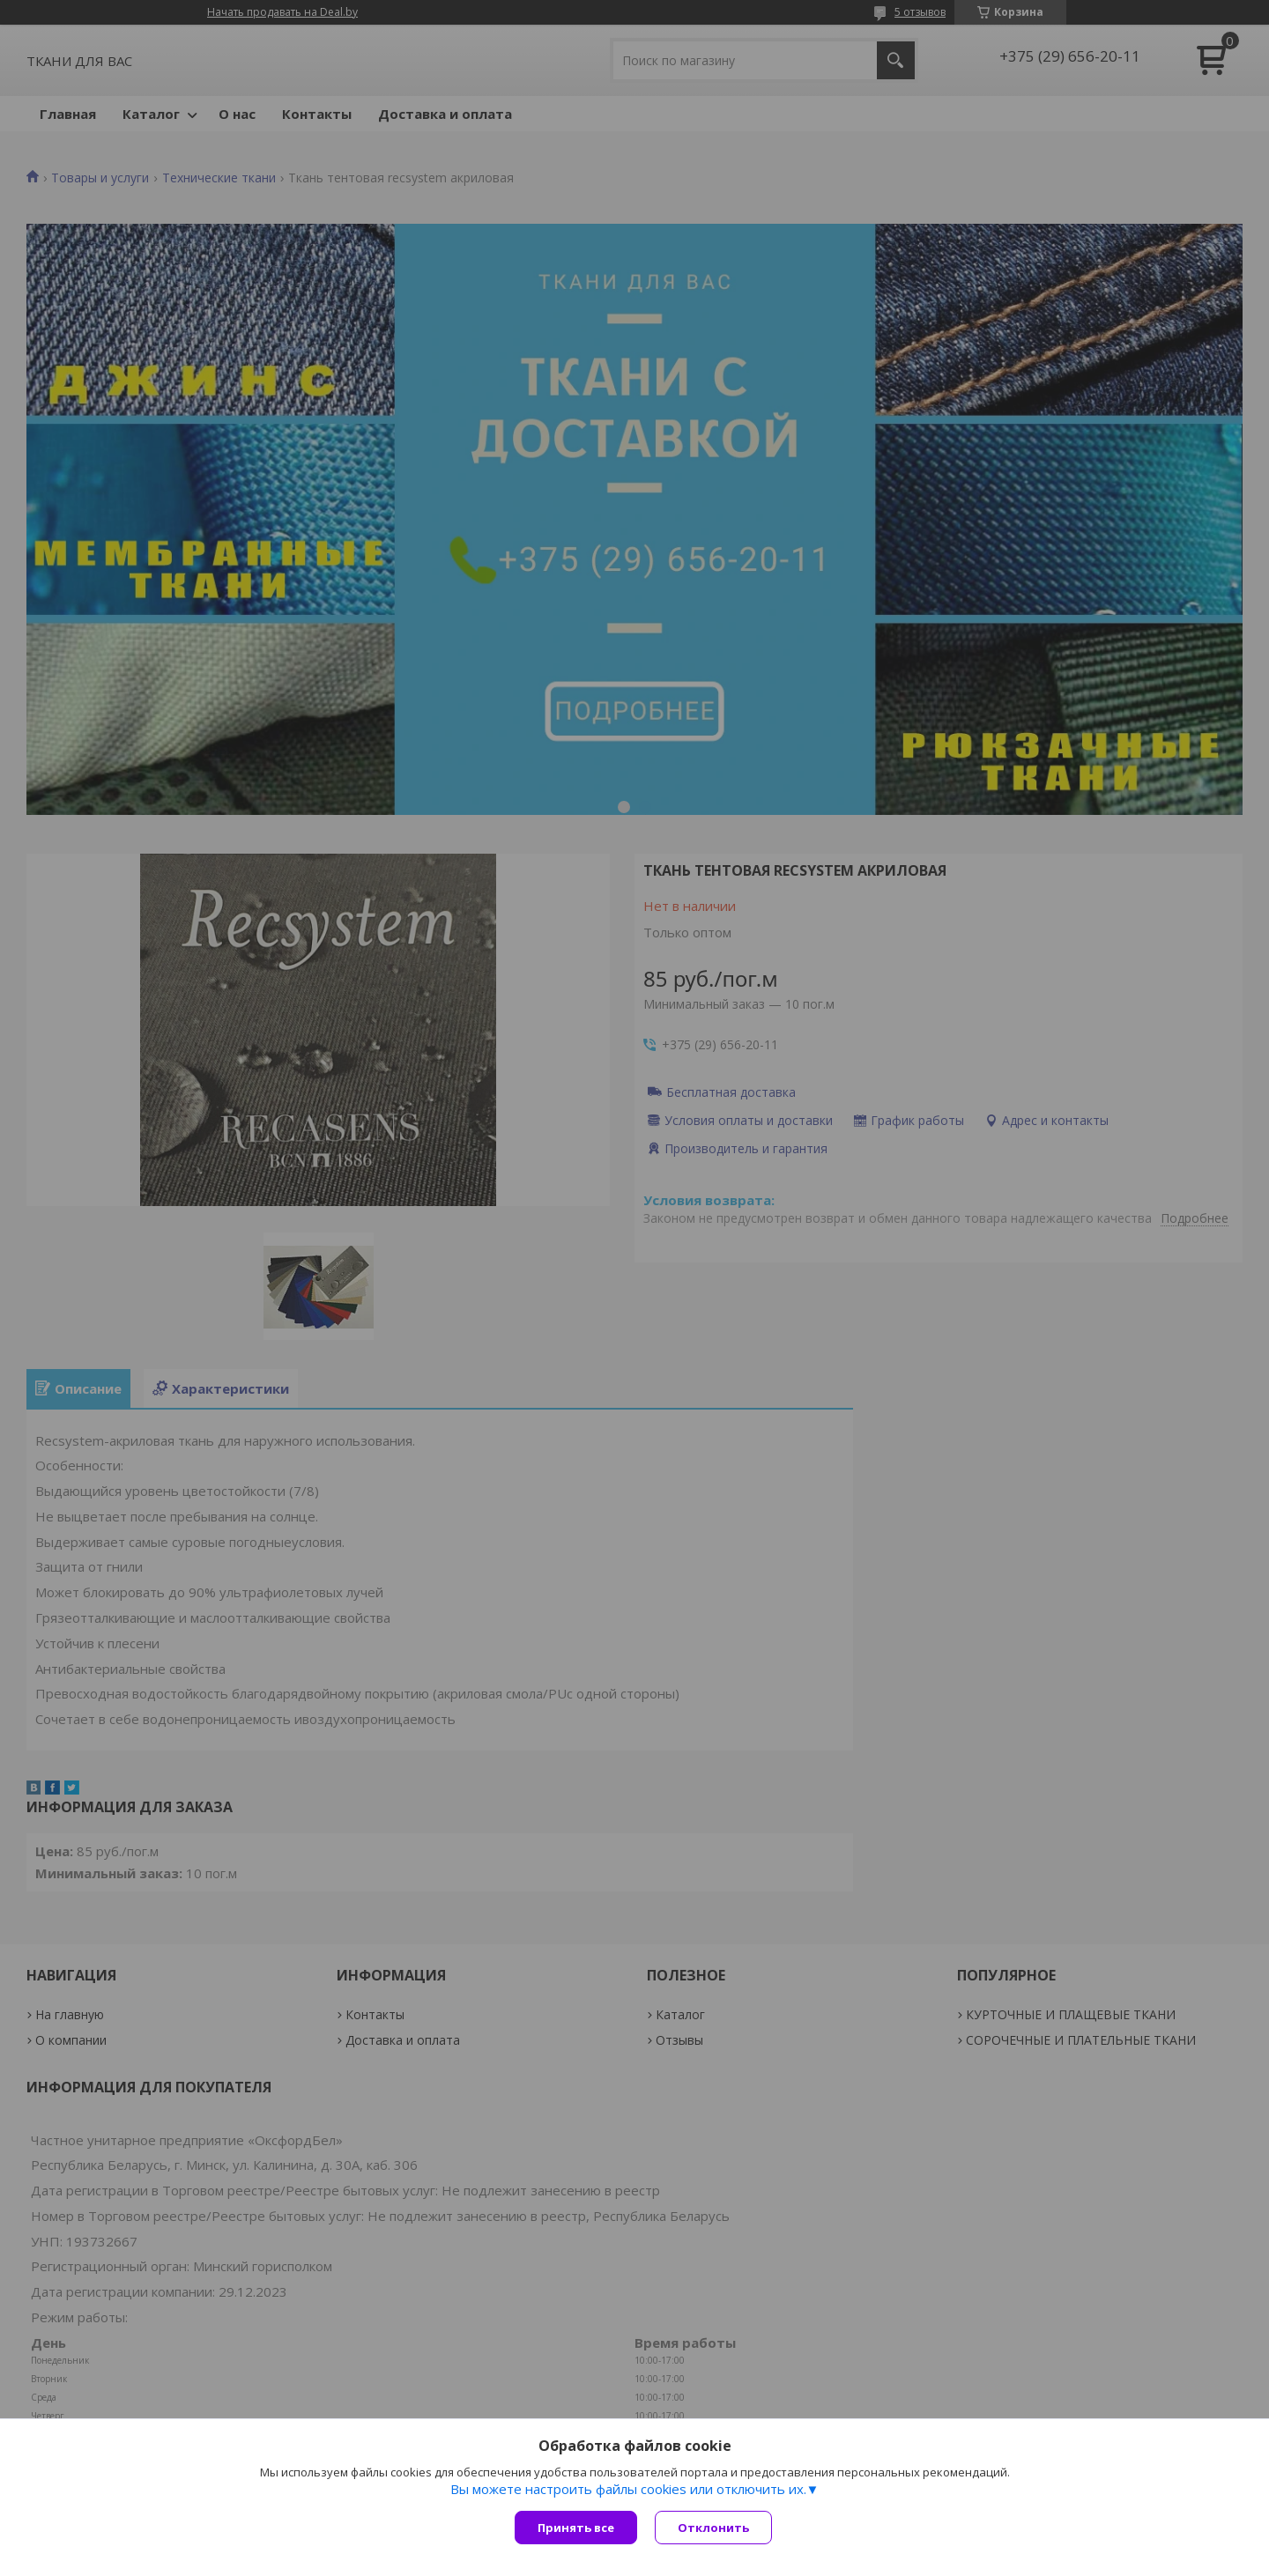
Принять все (576, 2527)
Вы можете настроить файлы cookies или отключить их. (628, 2489)
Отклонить (713, 2527)
